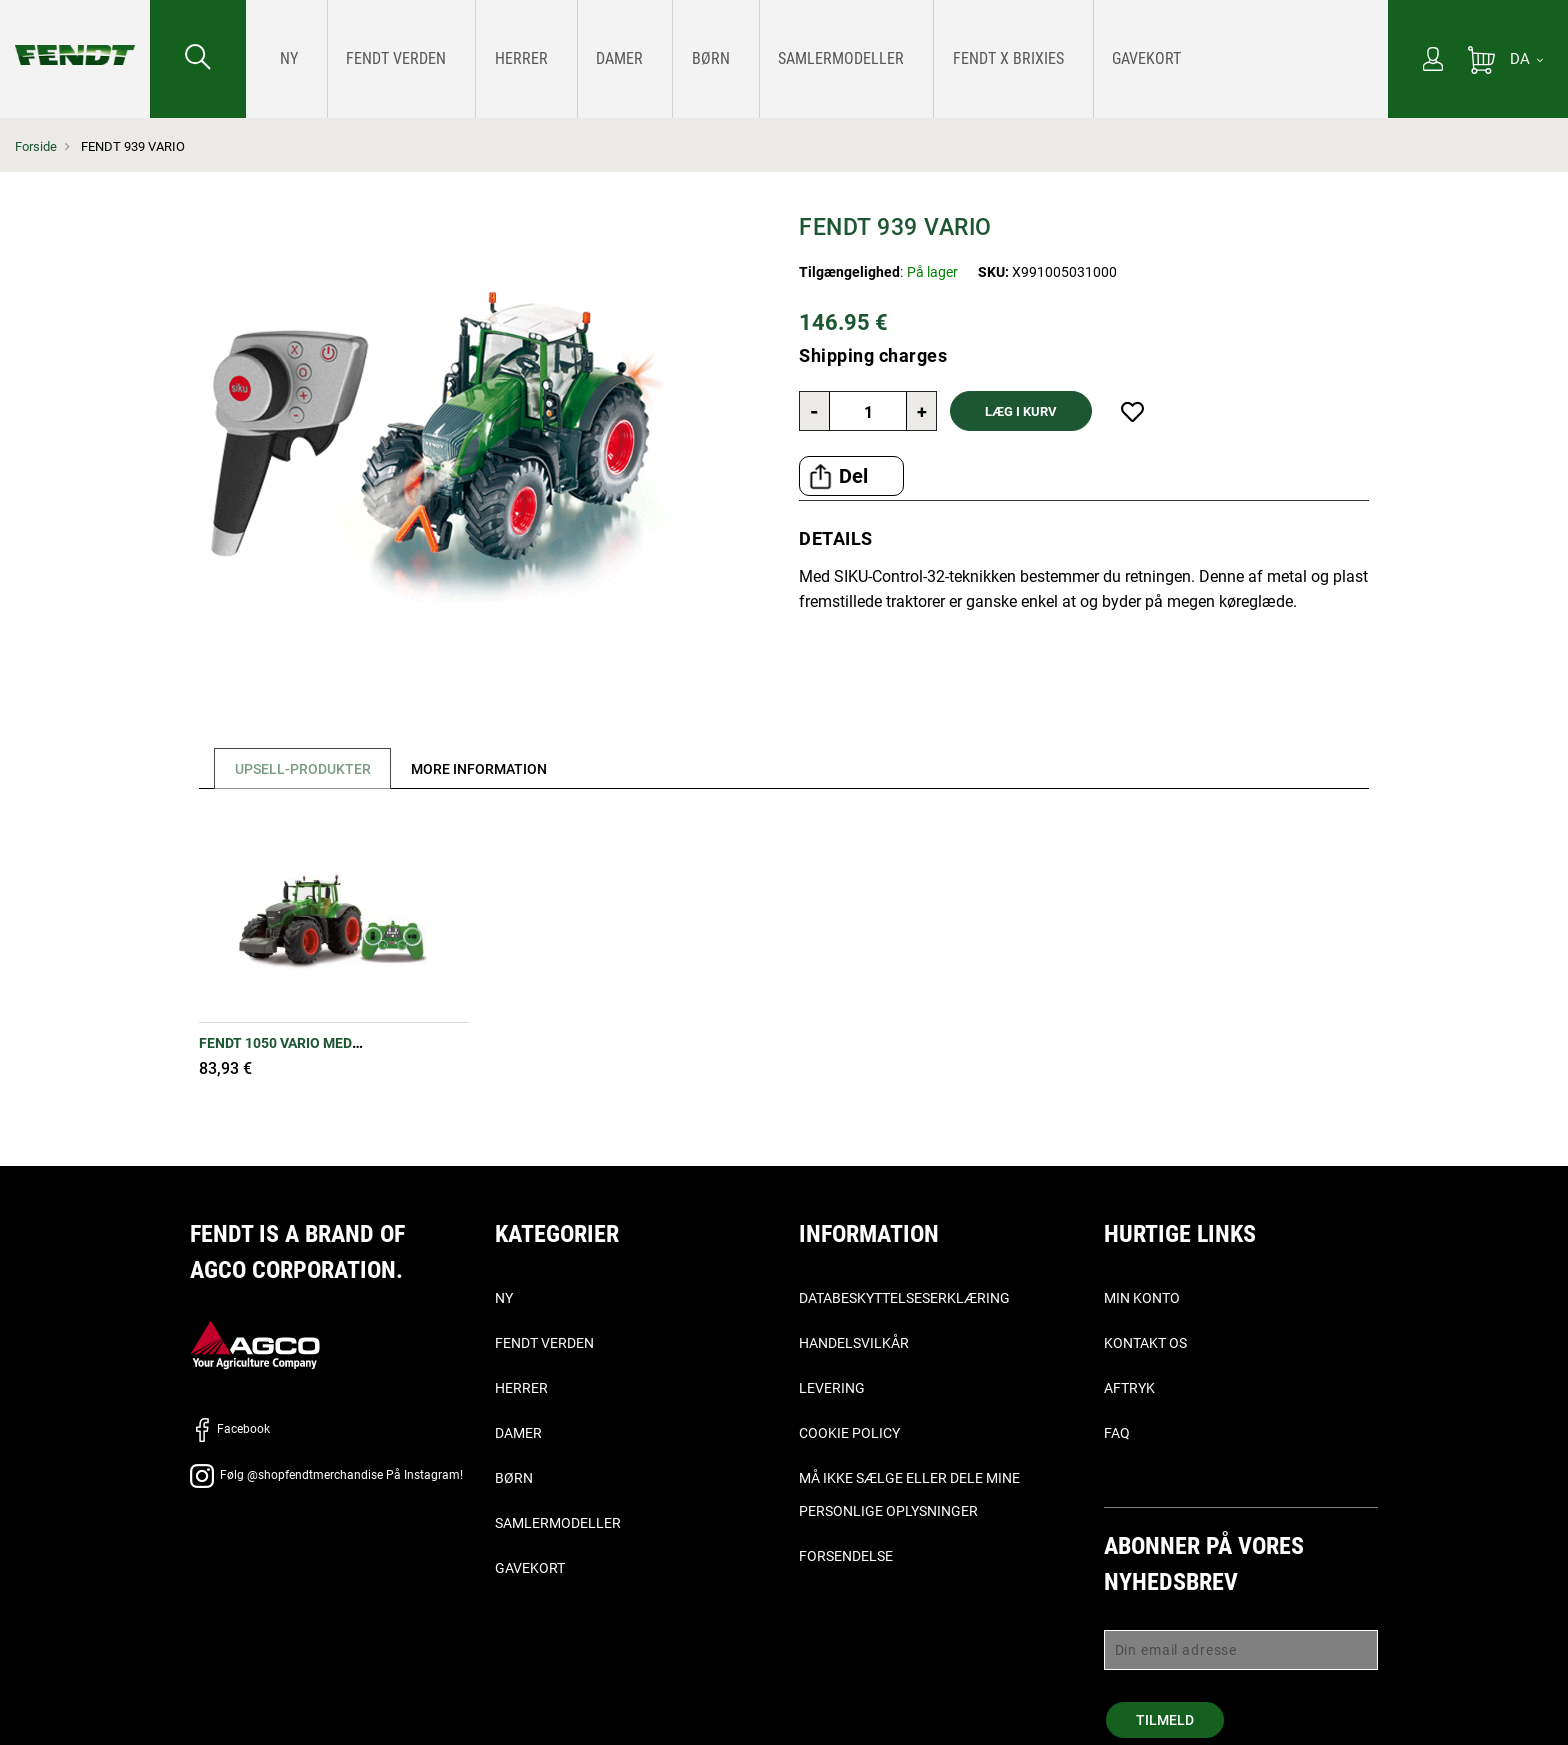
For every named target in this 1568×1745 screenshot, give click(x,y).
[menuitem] (284, 59)
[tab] (298, 768)
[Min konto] (1433, 61)
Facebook (230, 1429)
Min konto (1142, 1298)
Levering (832, 1388)
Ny (504, 1298)
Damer (518, 1433)
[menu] (817, 59)
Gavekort (530, 1568)
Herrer (521, 1388)
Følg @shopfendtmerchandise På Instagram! (326, 1475)
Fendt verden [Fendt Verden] (544, 1343)
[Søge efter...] (198, 59)
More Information (489, 769)
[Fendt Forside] (75, 35)
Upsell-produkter (306, 769)
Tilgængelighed (849, 272)
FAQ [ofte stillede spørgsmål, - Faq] (1117, 1433)
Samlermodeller (558, 1523)
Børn (514, 1478)
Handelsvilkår (854, 1343)
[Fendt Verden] (372, 58)
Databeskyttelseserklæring (904, 1298)
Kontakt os (1145, 1343)
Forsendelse (846, 1556)
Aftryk (1129, 1388)
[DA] (1526, 59)
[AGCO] (255, 1343)
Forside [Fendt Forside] (36, 146)
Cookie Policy (849, 1433)
